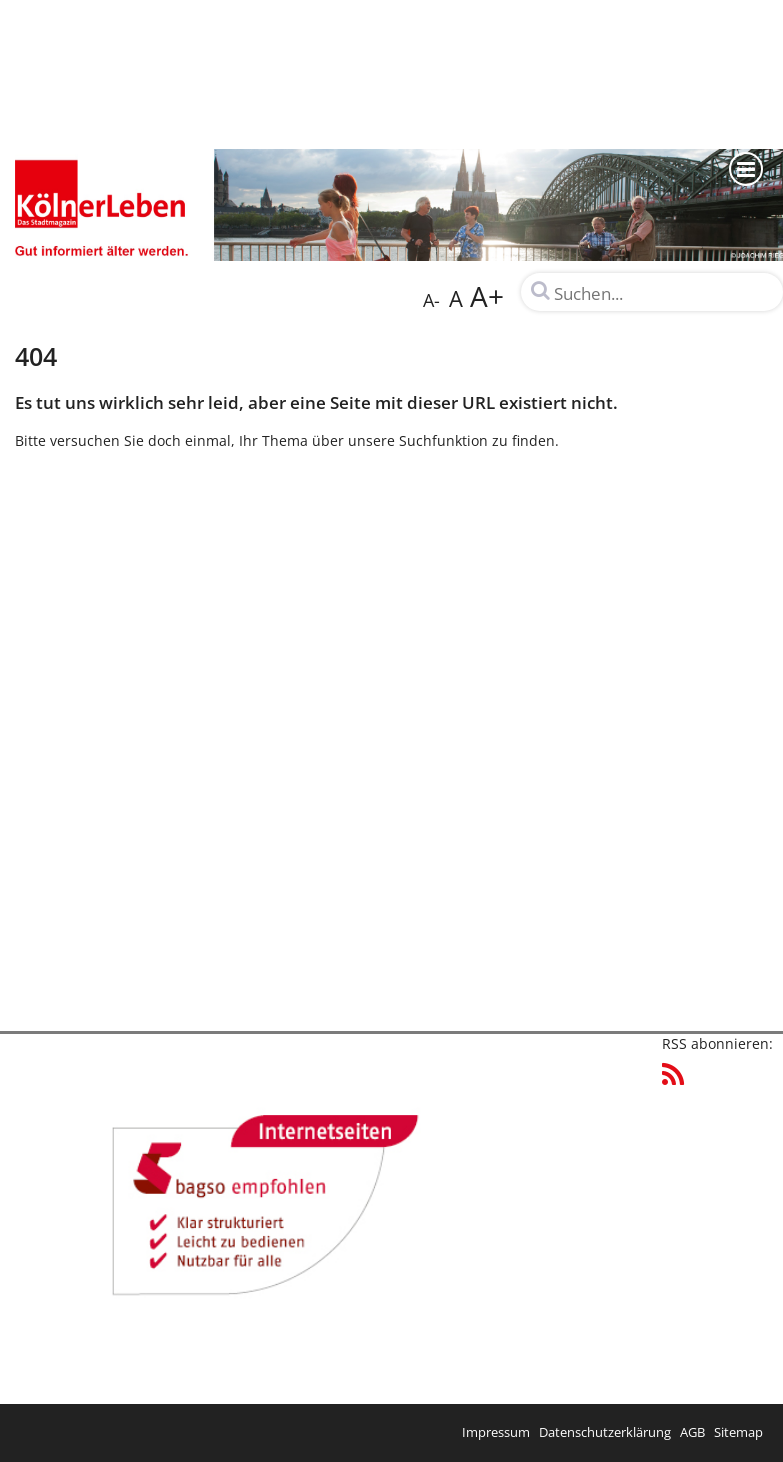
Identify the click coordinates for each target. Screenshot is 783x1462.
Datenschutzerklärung (605, 1432)
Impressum (496, 1432)
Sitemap (738, 1432)
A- (431, 300)
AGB (692, 1432)
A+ (487, 296)
